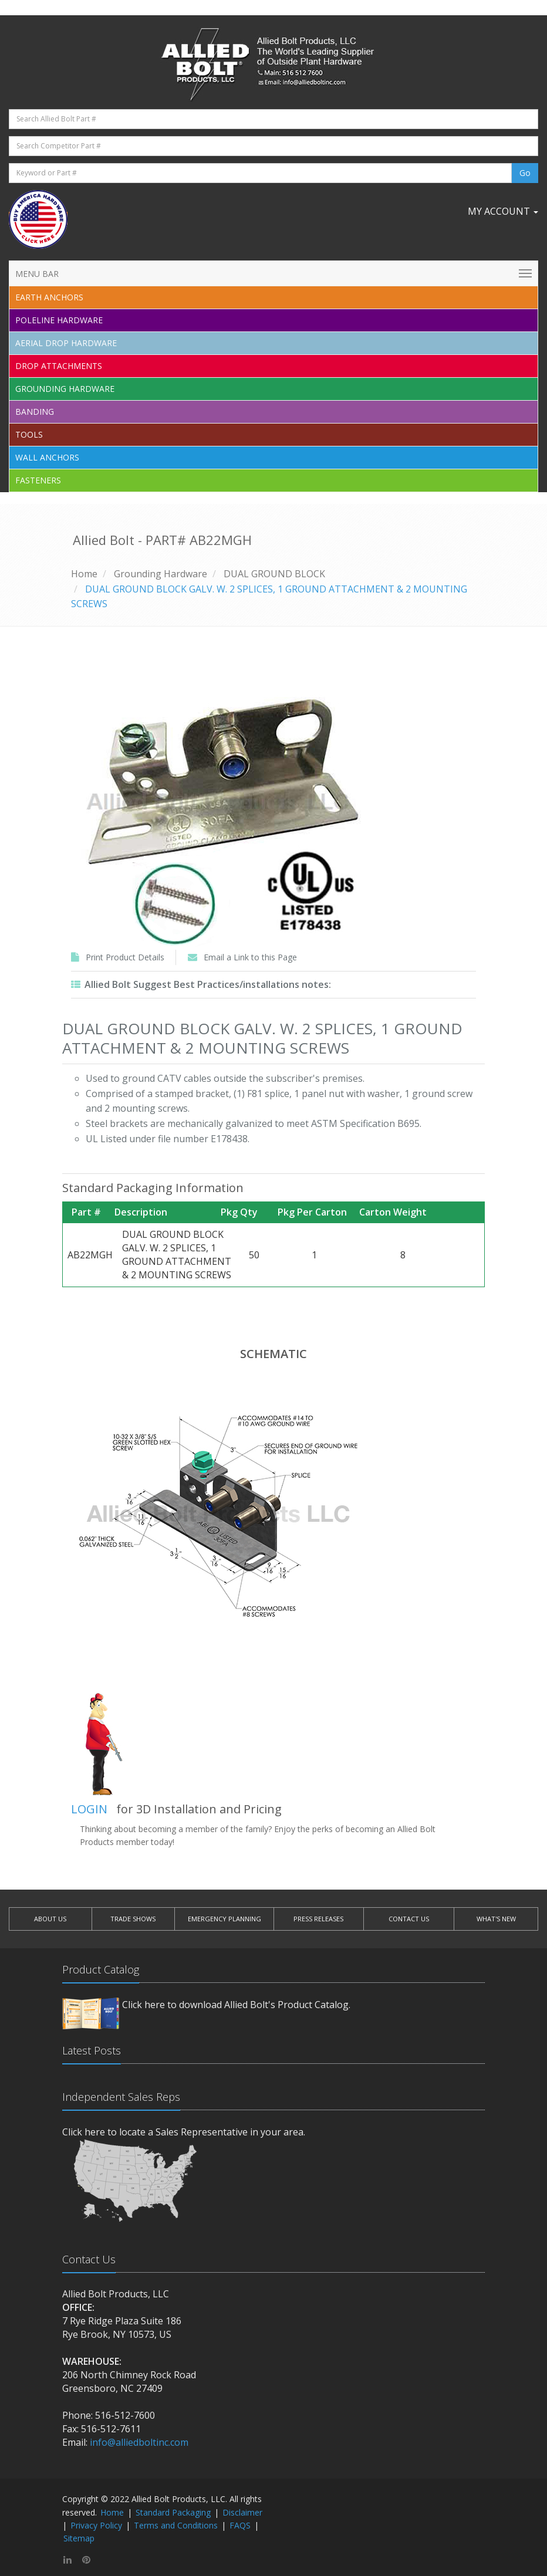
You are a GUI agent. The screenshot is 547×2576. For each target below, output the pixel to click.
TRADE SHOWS (133, 1918)
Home (84, 573)
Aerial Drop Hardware (66, 342)
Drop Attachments (58, 365)
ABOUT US (50, 1918)
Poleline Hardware (59, 320)
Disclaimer (242, 2512)
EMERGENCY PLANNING (224, 1918)
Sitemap (78, 2538)
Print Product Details (125, 957)
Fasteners (38, 480)
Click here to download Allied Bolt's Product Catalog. (236, 2004)
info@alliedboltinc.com (139, 2442)
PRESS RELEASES (318, 1918)
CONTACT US (409, 1918)
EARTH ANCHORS (49, 297)
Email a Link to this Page (250, 957)
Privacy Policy (96, 2525)
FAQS (240, 2525)
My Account (503, 211)
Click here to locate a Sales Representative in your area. (183, 2131)
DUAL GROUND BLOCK (274, 573)
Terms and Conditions (176, 2525)
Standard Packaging (173, 2512)
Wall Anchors (47, 457)
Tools (29, 434)
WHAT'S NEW (496, 1918)
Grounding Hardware (64, 388)
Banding (34, 411)
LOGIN (89, 1809)
